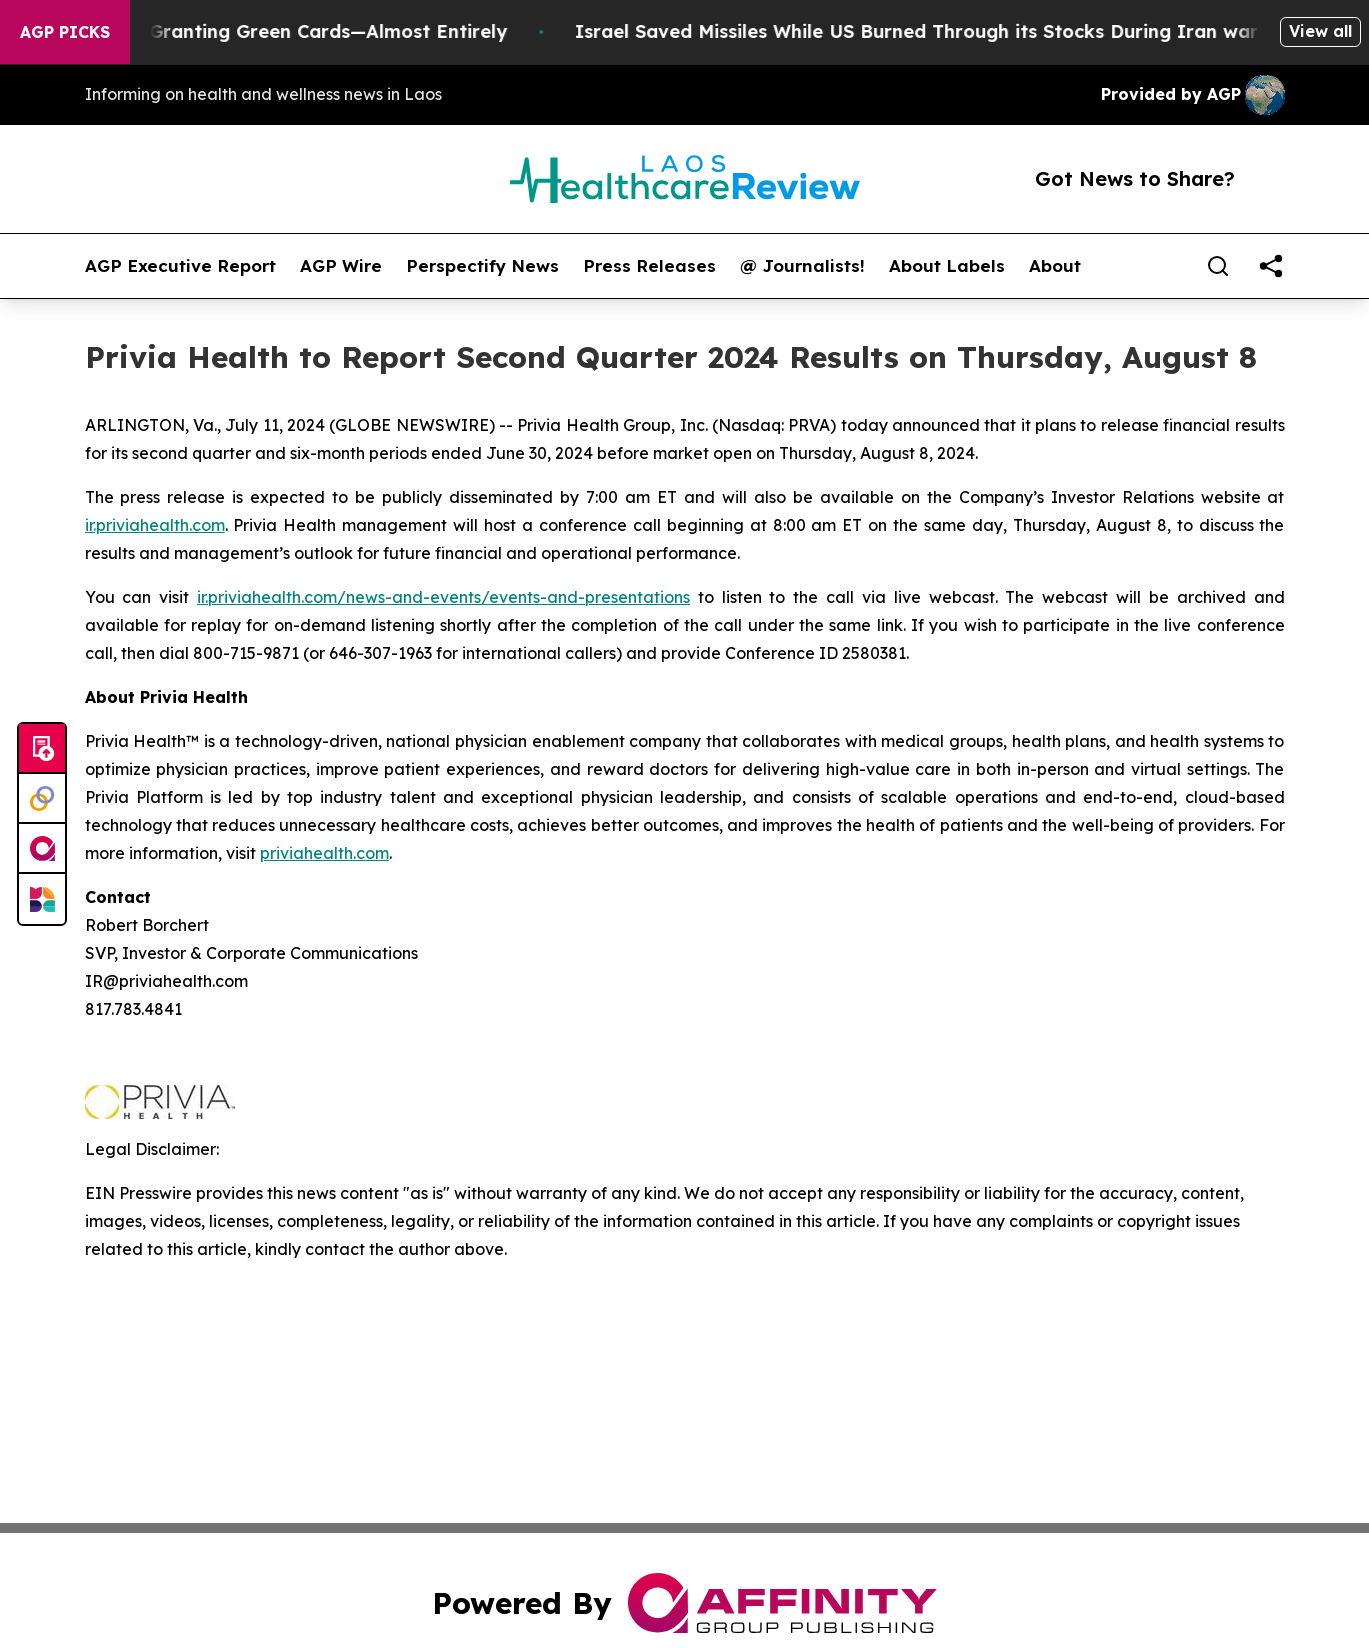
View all (1320, 31)
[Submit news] (42, 749)
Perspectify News (482, 266)
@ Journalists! (802, 266)
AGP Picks (65, 32)
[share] (1271, 266)
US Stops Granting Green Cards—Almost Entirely (292, 31)
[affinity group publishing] (42, 849)
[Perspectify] (42, 799)
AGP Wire (341, 266)
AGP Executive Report (180, 266)
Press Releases (649, 266)
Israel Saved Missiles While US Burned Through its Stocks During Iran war (925, 31)
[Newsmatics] (42, 899)
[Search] (1218, 266)
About (1055, 266)
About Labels (947, 266)
